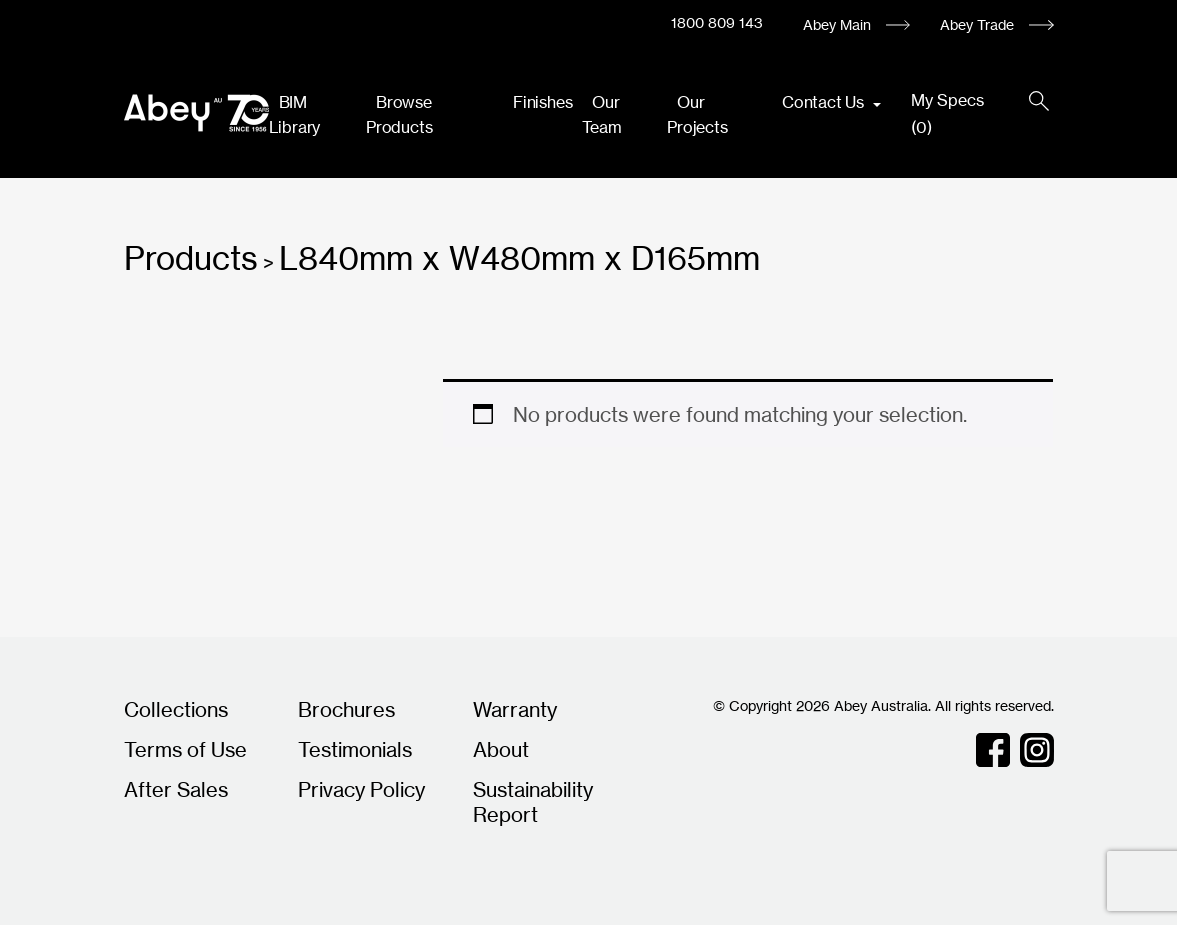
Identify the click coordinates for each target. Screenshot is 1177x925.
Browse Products (399, 114)
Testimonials (355, 749)
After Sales (176, 789)
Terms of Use (185, 749)
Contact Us (825, 102)
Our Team (601, 114)
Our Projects (697, 114)
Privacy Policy (361, 789)
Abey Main (837, 24)
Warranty (515, 709)
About (501, 749)
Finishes (542, 102)
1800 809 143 (717, 22)
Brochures (346, 709)
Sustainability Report (533, 802)
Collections (176, 709)
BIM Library (295, 114)
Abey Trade (977, 24)
